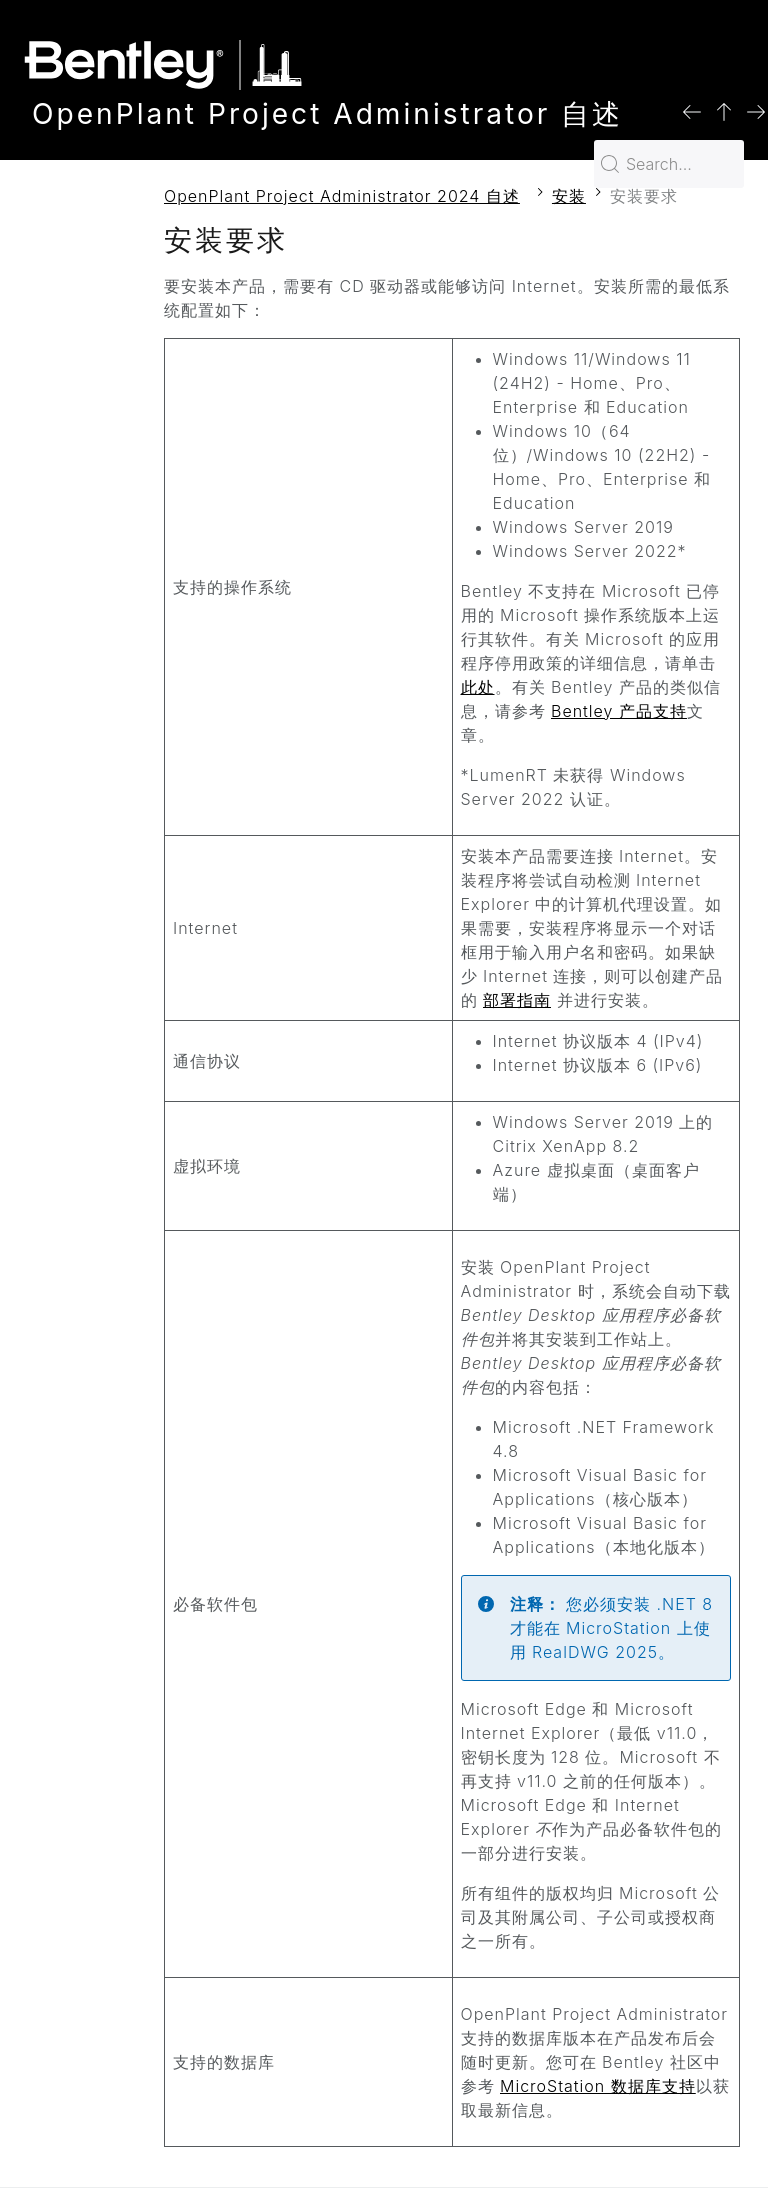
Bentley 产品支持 (619, 711)
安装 (569, 196)
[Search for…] (669, 164)
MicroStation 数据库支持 (598, 2086)
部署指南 (517, 1000)
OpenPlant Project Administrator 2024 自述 (342, 196)
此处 (478, 687)
